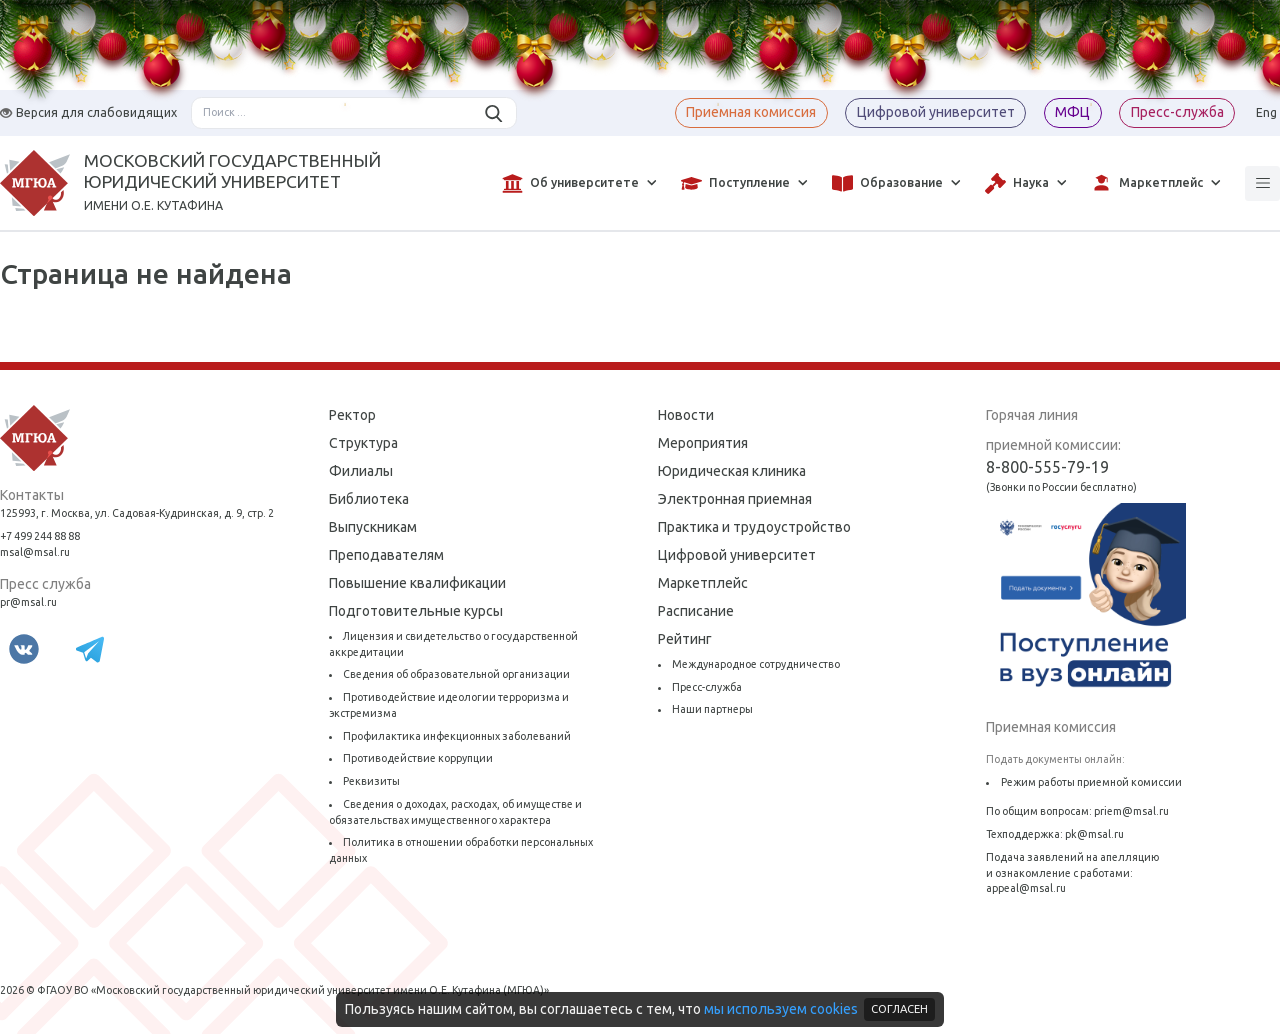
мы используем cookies (781, 1009)
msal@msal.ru (35, 552)
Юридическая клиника (732, 471)
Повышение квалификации (417, 583)
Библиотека (369, 499)
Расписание (696, 611)
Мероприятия (703, 443)
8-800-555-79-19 (1047, 467)
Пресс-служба (707, 687)
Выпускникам (373, 527)
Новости (686, 415)
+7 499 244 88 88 (40, 536)
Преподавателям (386, 555)
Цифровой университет (737, 555)
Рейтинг (685, 639)
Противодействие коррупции (418, 758)
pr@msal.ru (28, 602)
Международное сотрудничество (756, 664)
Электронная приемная (735, 499)
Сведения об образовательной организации (456, 674)
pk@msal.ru (1094, 834)
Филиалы (361, 471)
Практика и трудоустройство (754, 527)
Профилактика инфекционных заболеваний (457, 736)
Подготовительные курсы (416, 611)
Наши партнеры (712, 709)
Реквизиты (371, 781)
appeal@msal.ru (1026, 888)
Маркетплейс (703, 583)
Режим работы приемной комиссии (1091, 782)
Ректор (352, 415)
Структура (363, 443)
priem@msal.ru (1131, 811)
